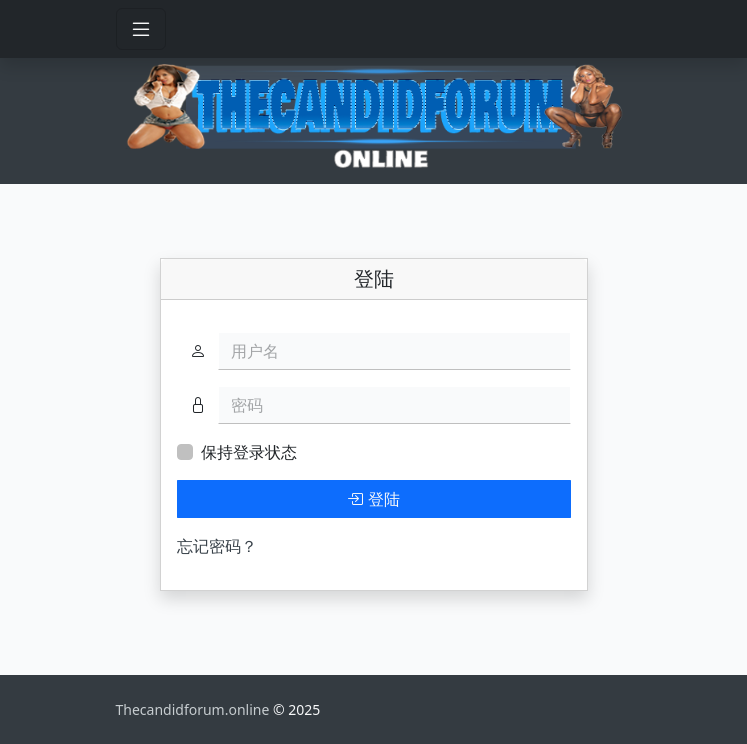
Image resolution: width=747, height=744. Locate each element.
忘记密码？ (217, 546)
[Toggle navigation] (141, 29)
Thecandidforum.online (195, 709)
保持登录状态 (249, 452)
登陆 (373, 499)
